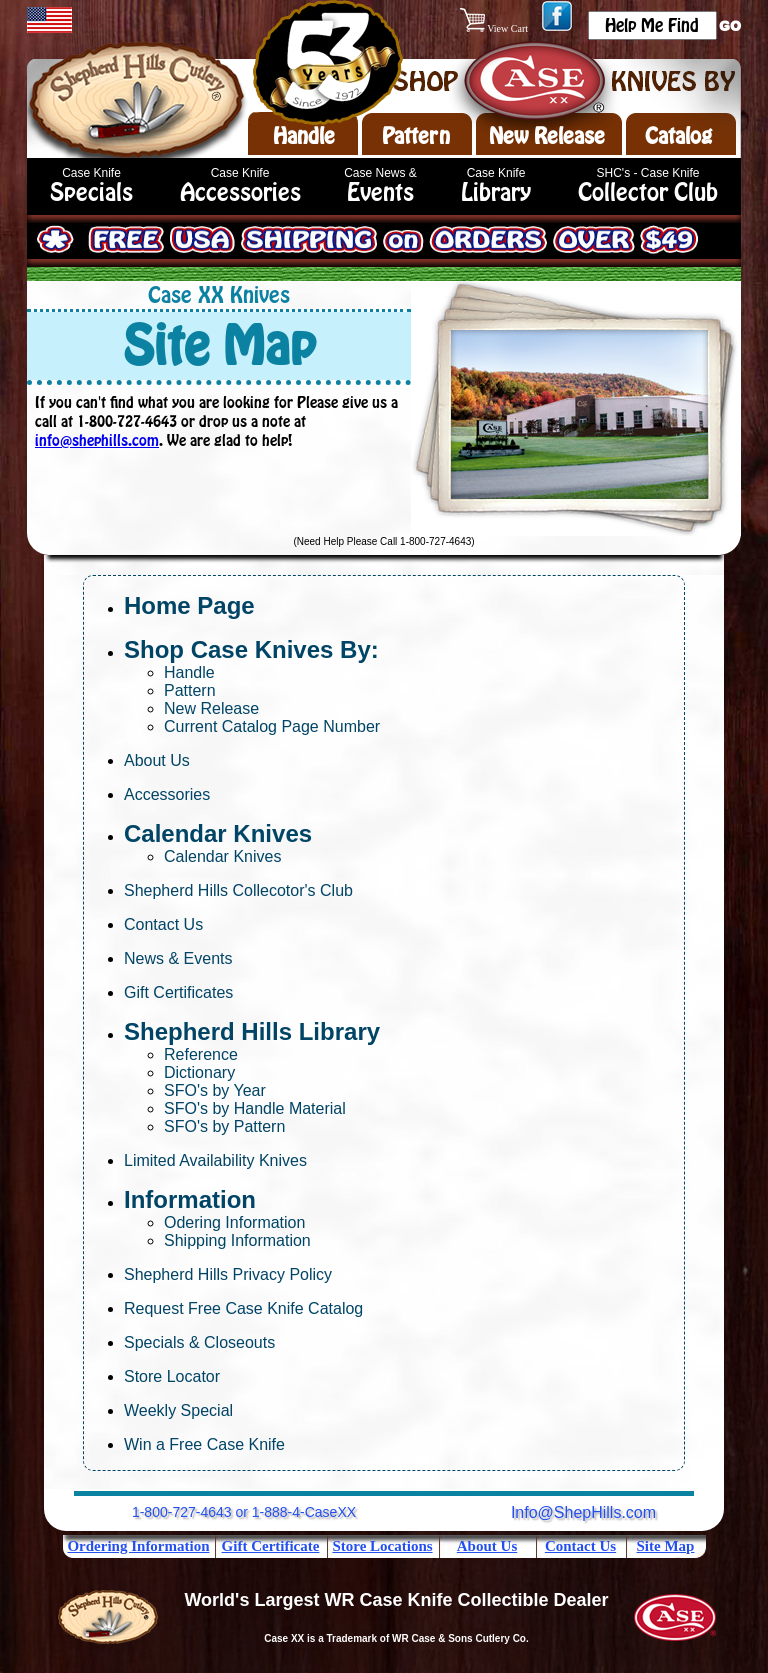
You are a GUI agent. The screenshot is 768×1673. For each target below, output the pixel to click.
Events (380, 192)
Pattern (416, 136)
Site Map (666, 1546)
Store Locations (382, 1546)
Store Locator (172, 1376)
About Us (157, 760)
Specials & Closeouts (199, 1342)
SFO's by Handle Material (255, 1108)
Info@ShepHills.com (583, 1512)
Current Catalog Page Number (272, 726)
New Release (547, 136)
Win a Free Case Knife (204, 1444)
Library (496, 192)
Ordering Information (138, 1546)
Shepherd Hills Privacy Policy (228, 1274)
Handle (304, 136)
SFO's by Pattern (224, 1126)
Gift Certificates (178, 992)
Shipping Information (237, 1240)
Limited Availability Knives (215, 1160)
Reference (201, 1054)
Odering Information (234, 1222)
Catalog (678, 136)
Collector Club (648, 192)
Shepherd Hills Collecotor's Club (238, 890)
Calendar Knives (222, 856)
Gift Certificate (271, 1546)
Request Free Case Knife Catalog (243, 1308)
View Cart (495, 28)
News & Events (178, 958)
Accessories (240, 192)
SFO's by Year (215, 1090)
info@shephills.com (97, 440)
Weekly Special (178, 1410)
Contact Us (163, 924)
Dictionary (199, 1072)
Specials (91, 192)
